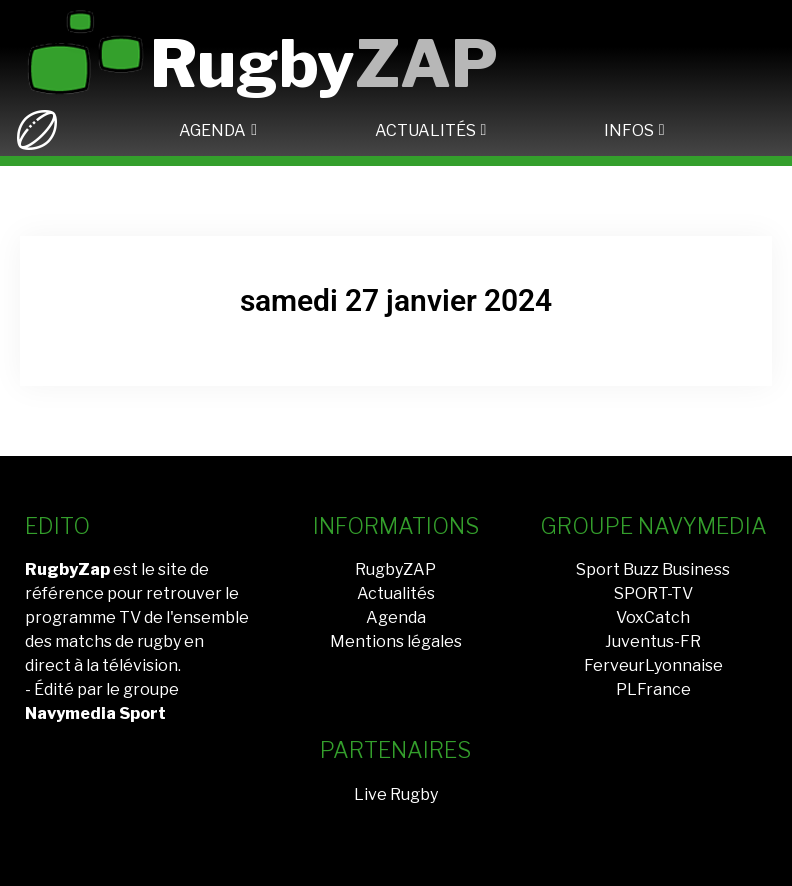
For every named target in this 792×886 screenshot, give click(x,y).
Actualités (396, 593)
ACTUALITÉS (425, 130)
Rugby (324, 63)
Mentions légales (396, 641)
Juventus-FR (653, 641)
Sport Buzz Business (653, 569)
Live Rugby (396, 794)
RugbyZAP (395, 569)
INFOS (629, 130)
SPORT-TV (653, 593)
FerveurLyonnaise (653, 665)
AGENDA (212, 130)
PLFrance (653, 689)
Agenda (396, 617)
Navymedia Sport (95, 713)
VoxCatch (653, 617)
